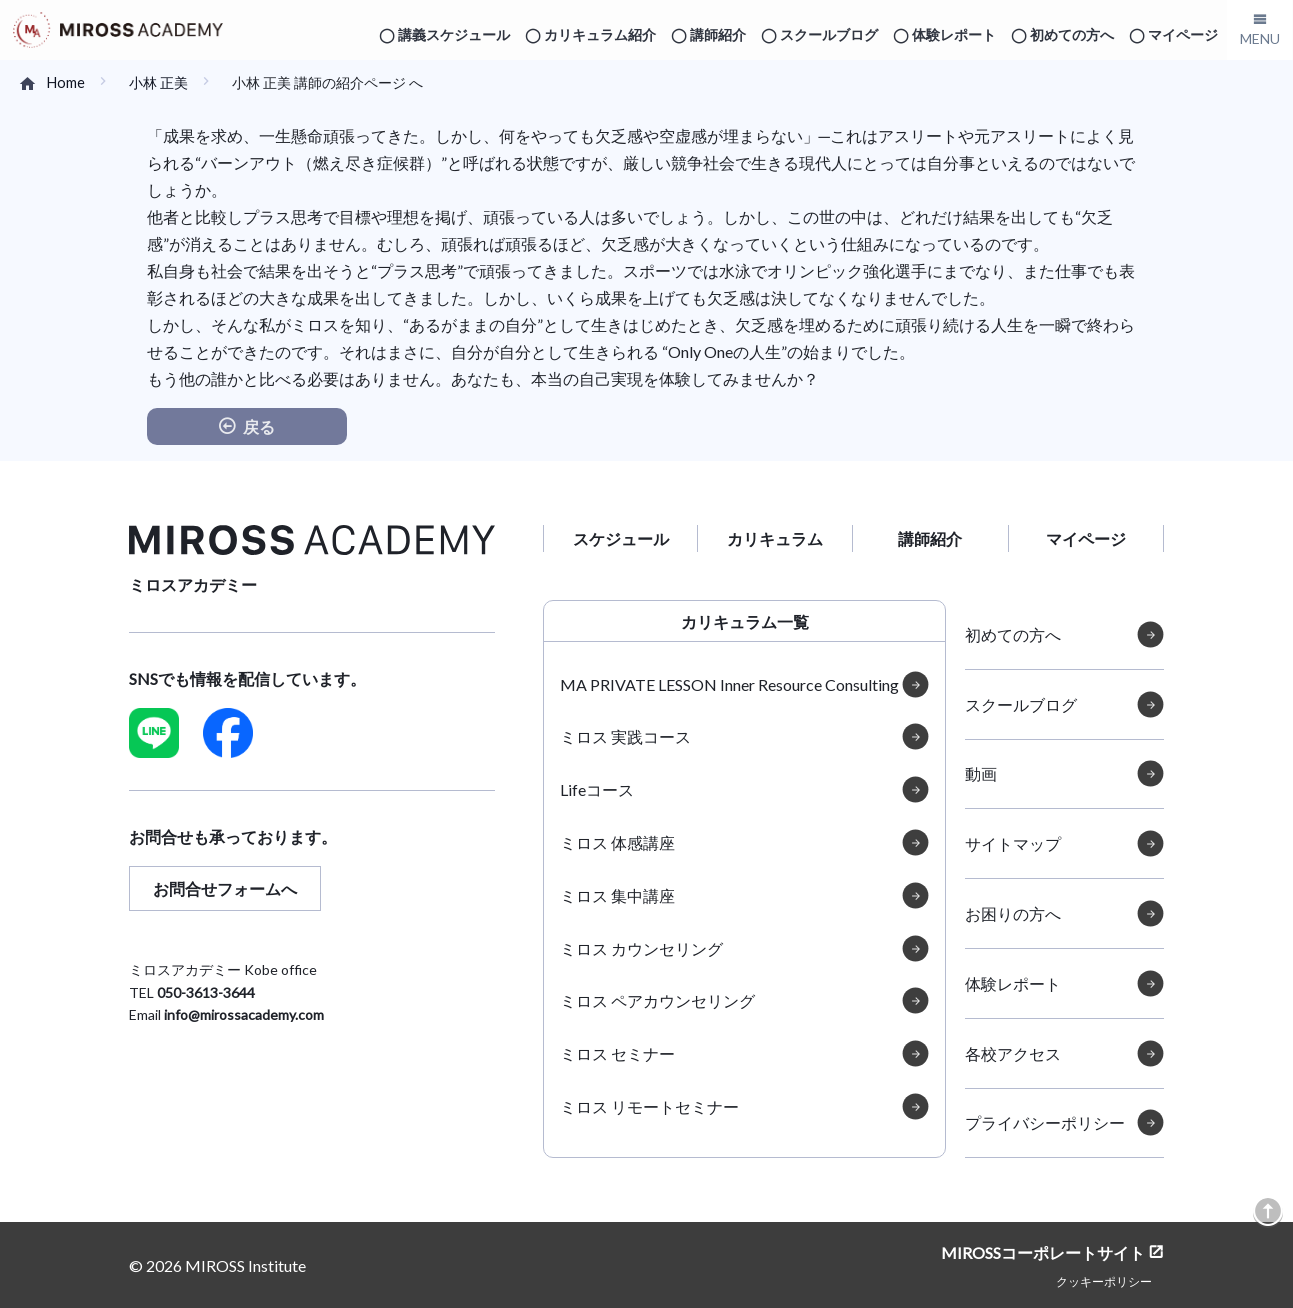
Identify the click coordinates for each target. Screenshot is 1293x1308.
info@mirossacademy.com (244, 1014)
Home (66, 82)
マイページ (1183, 34)
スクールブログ (829, 34)
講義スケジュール (454, 34)
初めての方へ (1072, 34)
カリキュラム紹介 (600, 34)
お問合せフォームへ (225, 888)
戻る (259, 426)
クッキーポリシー (1104, 1280)
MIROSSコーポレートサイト (1043, 1251)
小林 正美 (158, 82)
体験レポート (954, 34)
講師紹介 (718, 34)
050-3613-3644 (206, 992)
